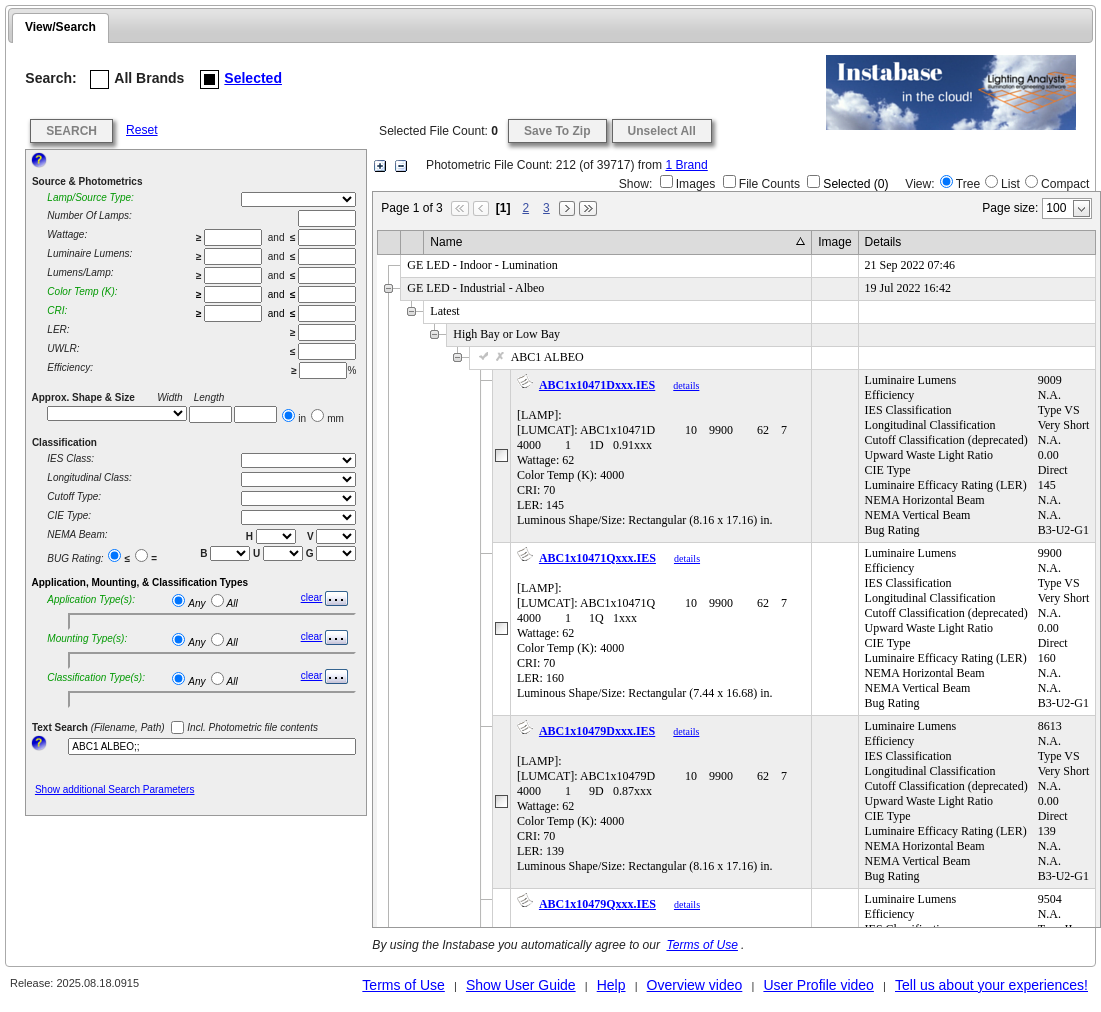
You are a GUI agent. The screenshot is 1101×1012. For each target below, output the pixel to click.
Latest (444, 311)
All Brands (137, 79)
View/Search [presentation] (60, 27)
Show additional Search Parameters (115, 789)
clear (312, 597)
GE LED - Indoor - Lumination (482, 265)
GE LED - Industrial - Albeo (475, 288)
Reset (142, 130)
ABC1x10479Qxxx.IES (597, 904)
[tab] (60, 28)
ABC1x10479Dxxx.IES (597, 731)
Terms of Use (701, 945)
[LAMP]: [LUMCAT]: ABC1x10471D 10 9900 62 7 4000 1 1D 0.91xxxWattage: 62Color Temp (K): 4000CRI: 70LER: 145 (661, 450)
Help (611, 985)
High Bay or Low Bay (506, 334)
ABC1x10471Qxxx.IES (597, 558)
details (686, 385)
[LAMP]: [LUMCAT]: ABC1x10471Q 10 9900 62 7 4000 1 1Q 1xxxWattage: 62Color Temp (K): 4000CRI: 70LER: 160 (661, 623)
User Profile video (818, 985)
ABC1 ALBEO (529, 357)
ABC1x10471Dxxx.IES (597, 385)
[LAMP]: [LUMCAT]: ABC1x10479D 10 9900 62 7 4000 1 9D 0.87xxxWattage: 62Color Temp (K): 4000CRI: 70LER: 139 (661, 796)
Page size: (1010, 208)
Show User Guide (521, 985)
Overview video (695, 985)
